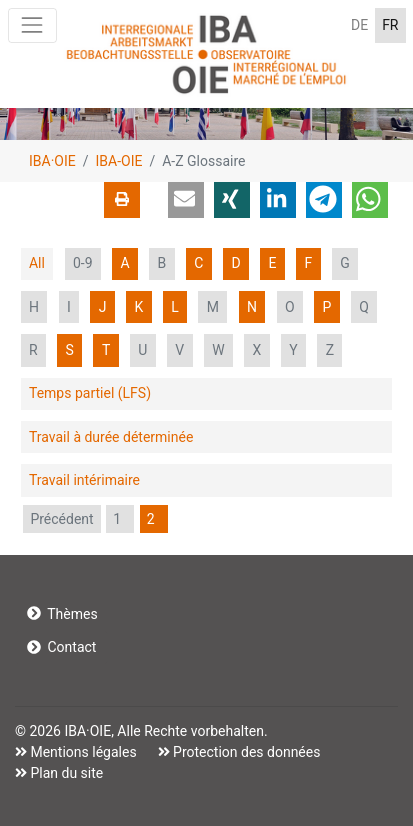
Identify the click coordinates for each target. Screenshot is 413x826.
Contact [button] (62, 647)
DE (359, 25)
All (37, 263)
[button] (186, 200)
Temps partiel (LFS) (90, 393)
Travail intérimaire (84, 480)
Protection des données (245, 752)
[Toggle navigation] (32, 25)
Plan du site (65, 773)
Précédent (61, 519)
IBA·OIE (52, 161)
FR (390, 25)
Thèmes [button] (62, 614)
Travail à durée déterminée (111, 437)
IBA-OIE (119, 161)
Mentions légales (82, 752)
